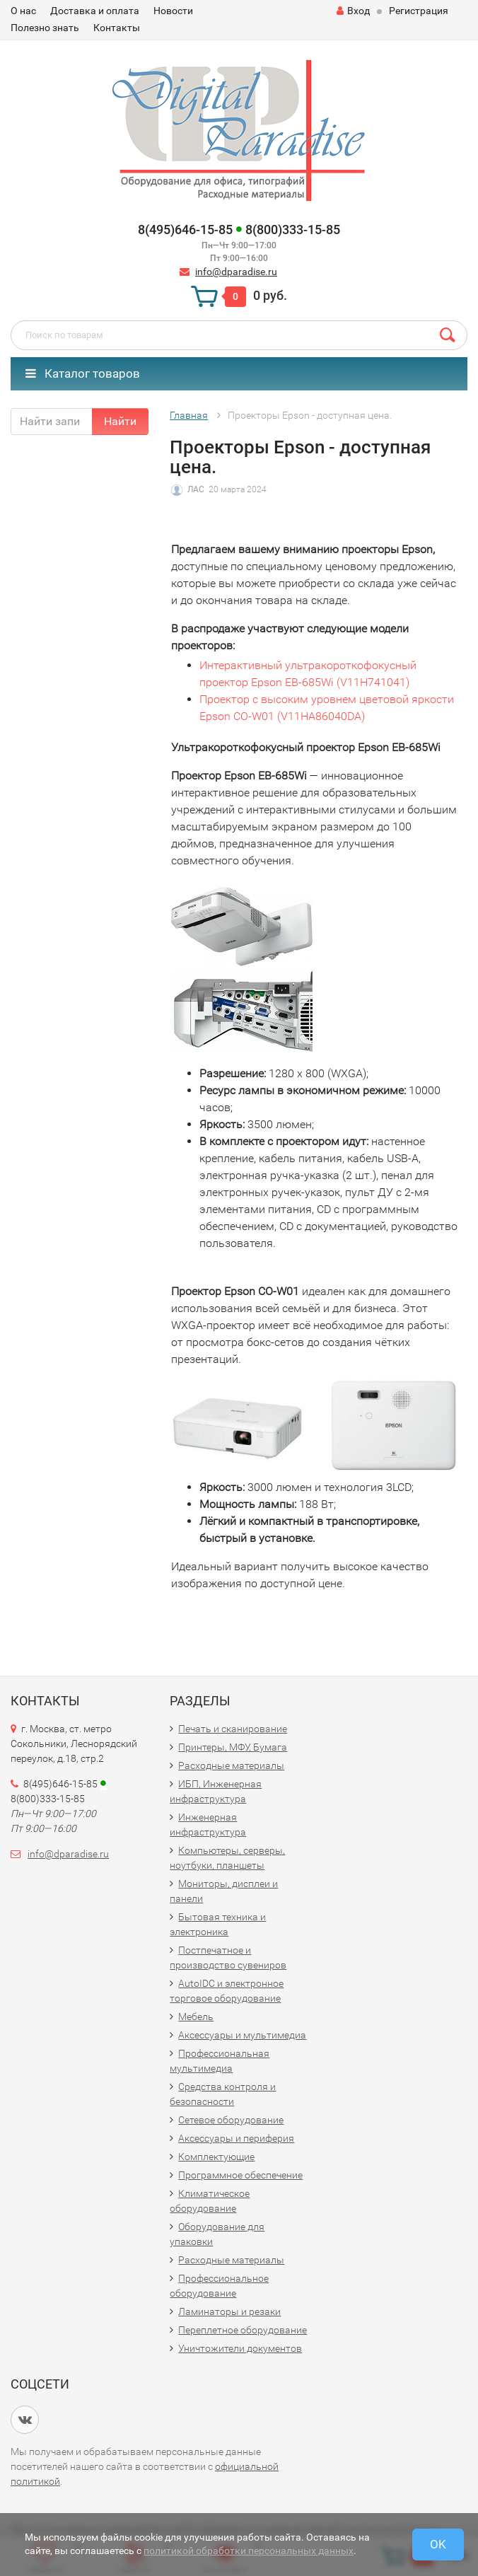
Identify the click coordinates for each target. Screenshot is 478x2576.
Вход (353, 10)
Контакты (116, 27)
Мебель (196, 2016)
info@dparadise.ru (236, 271)
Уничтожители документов (240, 2348)
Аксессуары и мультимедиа (242, 2035)
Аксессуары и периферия (236, 2138)
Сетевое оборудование (231, 2119)
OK (438, 2544)
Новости (173, 10)
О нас (23, 10)
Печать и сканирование (232, 1728)
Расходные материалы (231, 1765)
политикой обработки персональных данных (249, 2550)
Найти (120, 421)
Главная (189, 415)
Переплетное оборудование (242, 2330)
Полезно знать (45, 27)
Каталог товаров (82, 373)
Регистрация (418, 10)
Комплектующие (216, 2156)
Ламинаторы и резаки (229, 2311)
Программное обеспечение (240, 2175)
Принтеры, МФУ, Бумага (232, 1747)
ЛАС (195, 489)
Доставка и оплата (94, 10)
